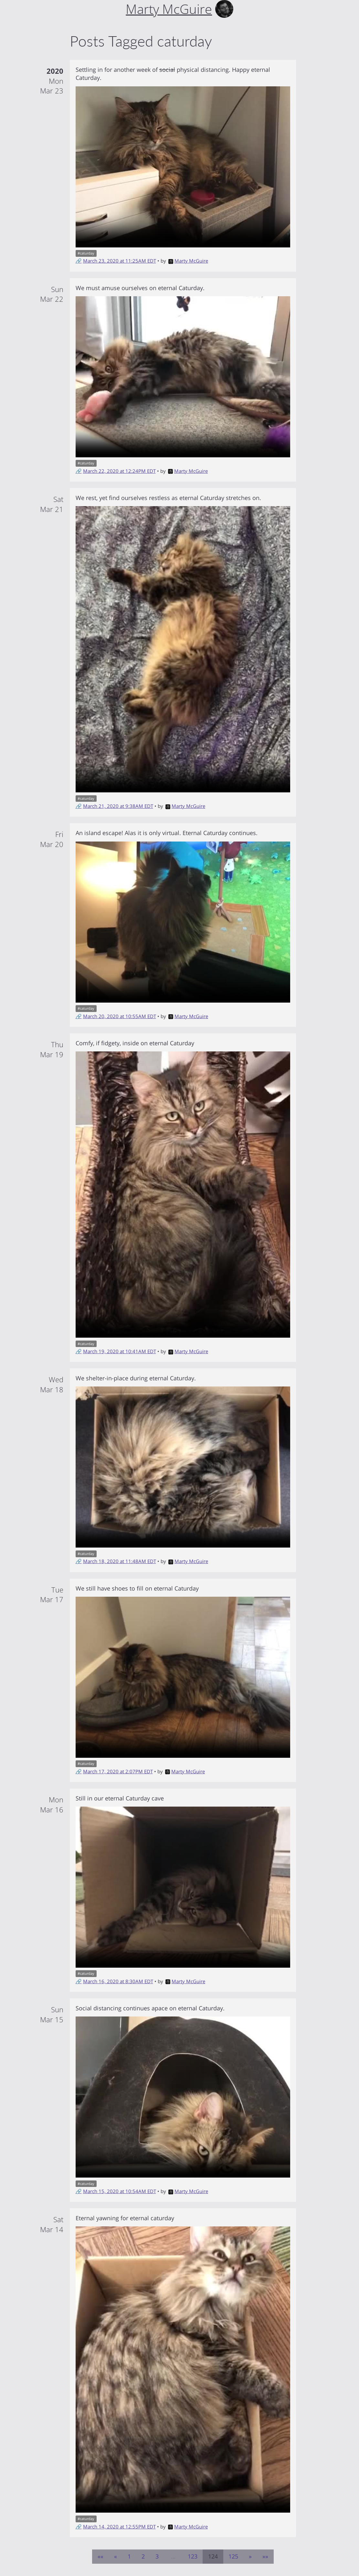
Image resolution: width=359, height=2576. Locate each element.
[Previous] (115, 2556)
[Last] (265, 2556)
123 (192, 2556)
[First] (100, 2556)
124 (213, 2556)
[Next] (250, 2556)
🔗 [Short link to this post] (79, 260)
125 (233, 2556)
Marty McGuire (188, 260)
